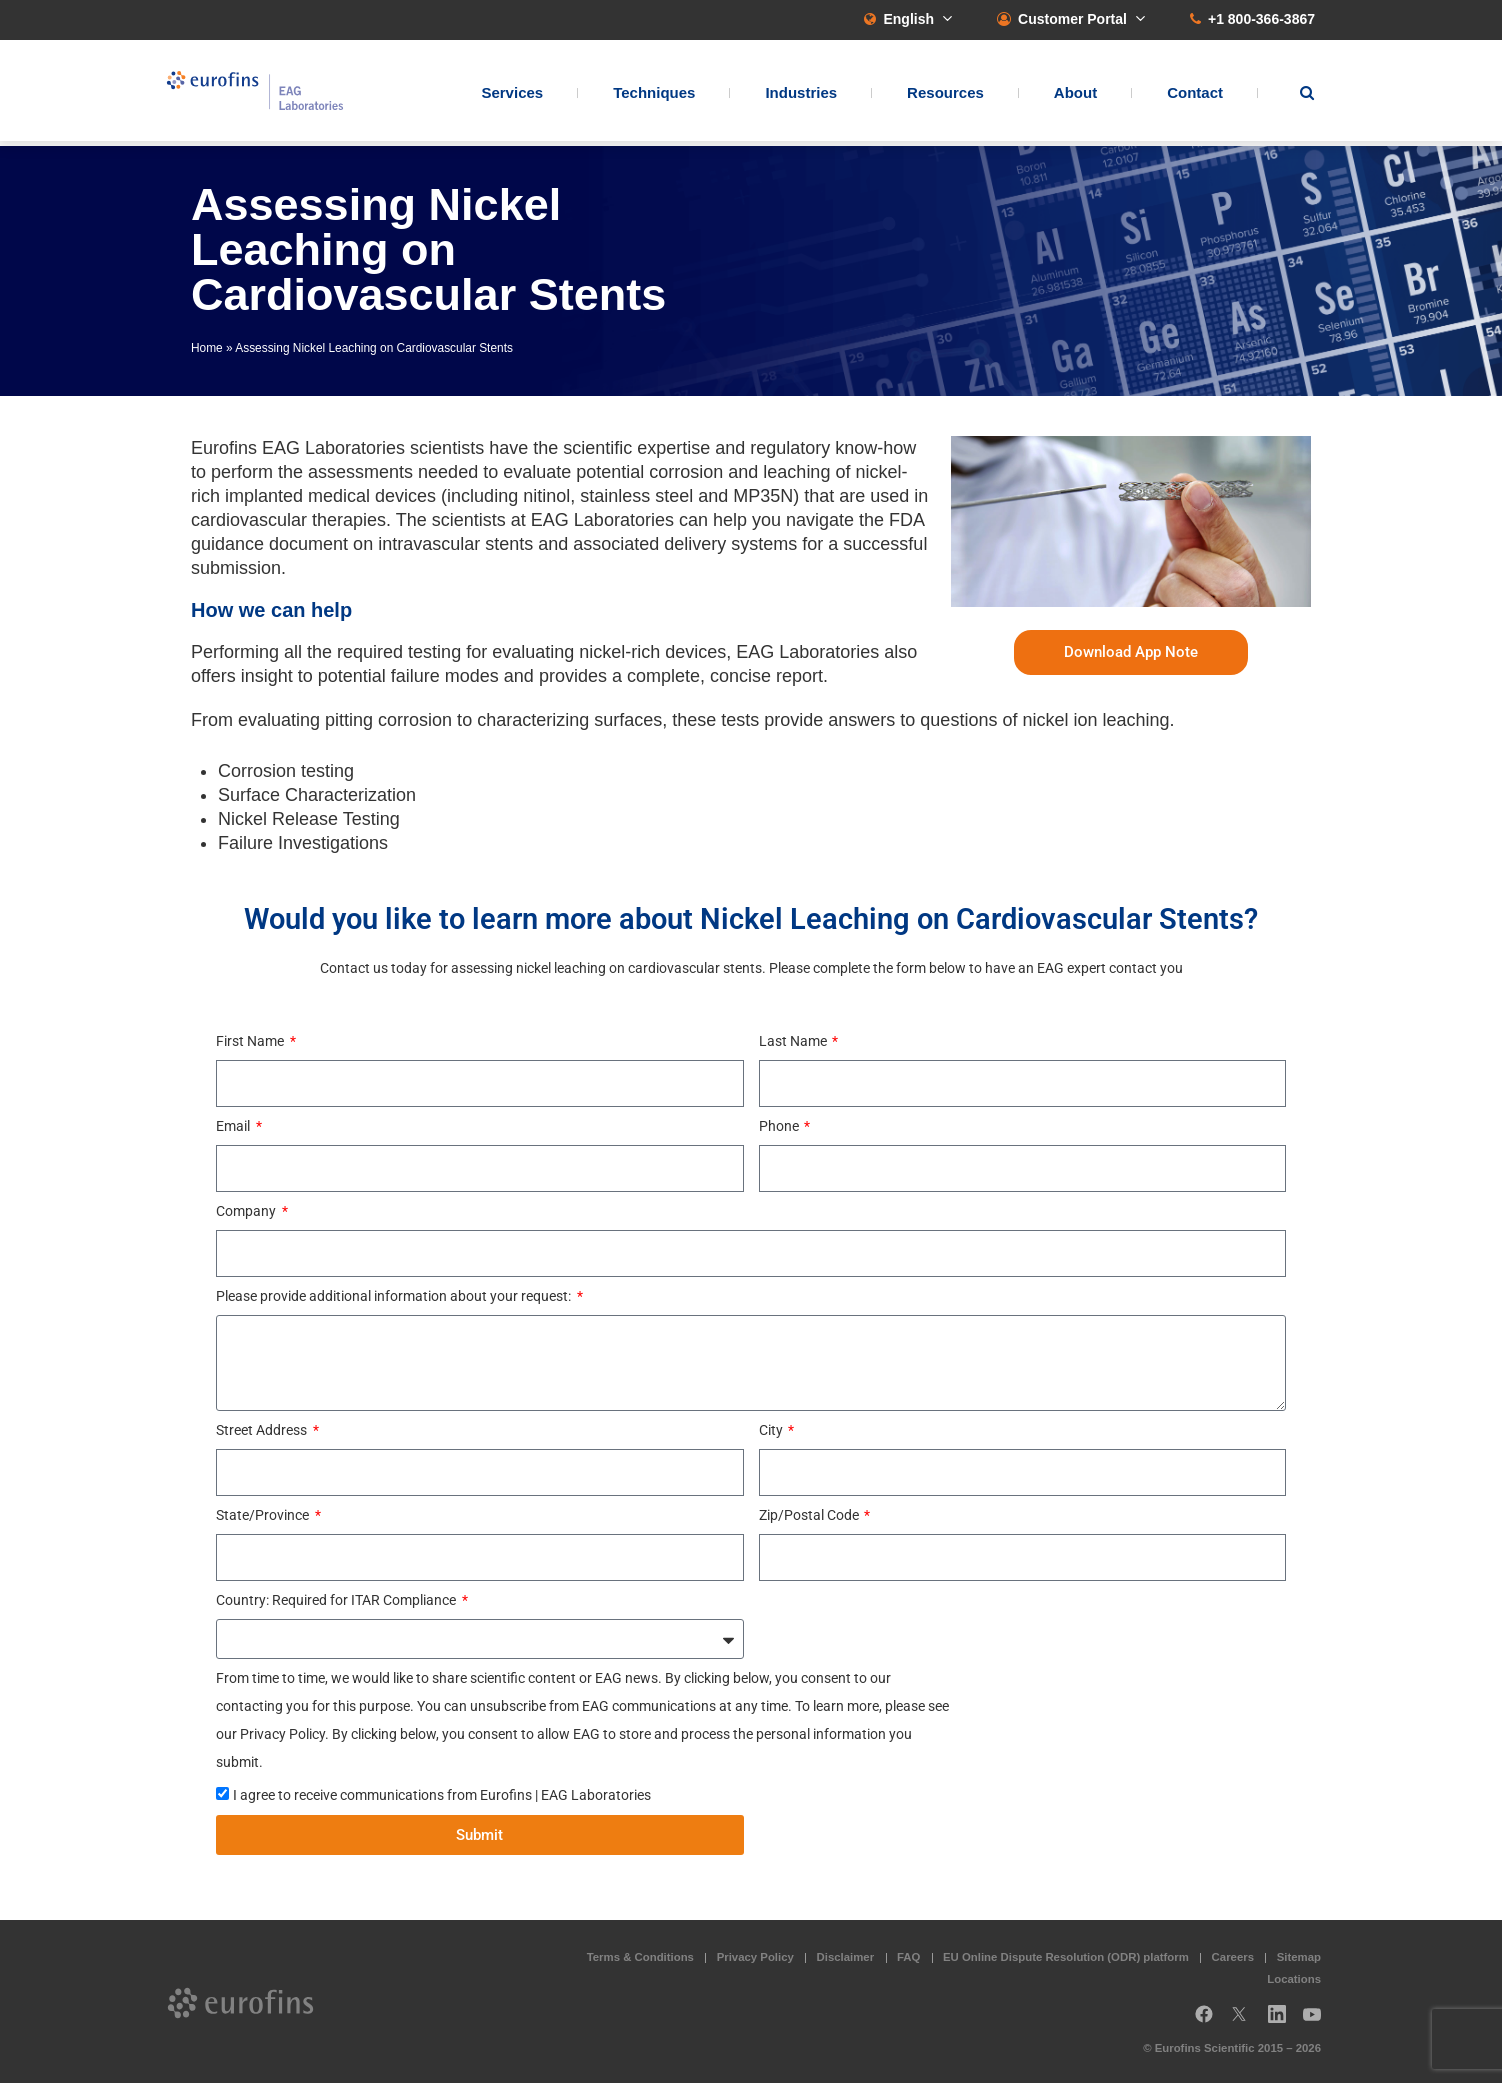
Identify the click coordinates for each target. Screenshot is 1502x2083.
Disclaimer (846, 1957)
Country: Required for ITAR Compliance (337, 1600)
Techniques (654, 95)
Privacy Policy (755, 1957)
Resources (945, 95)
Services (512, 95)
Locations (1294, 1979)
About (1075, 95)
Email (234, 1126)
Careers (1233, 1957)
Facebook (1204, 2021)
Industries (801, 95)
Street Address (263, 1430)
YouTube (1318, 2021)
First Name (251, 1041)
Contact (1195, 95)
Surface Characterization (317, 795)
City (772, 1430)
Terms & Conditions (640, 1957)
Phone (780, 1126)
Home (207, 348)
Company (247, 1211)
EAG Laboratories (266, 93)
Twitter (1245, 2021)
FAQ (908, 1957)
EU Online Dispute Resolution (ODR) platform (1066, 1957)
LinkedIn (1283, 2021)
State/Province (264, 1515)
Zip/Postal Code (810, 1515)
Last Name (794, 1041)
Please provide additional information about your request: (395, 1296)
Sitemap (1299, 1957)
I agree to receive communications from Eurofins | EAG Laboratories (442, 1795)
